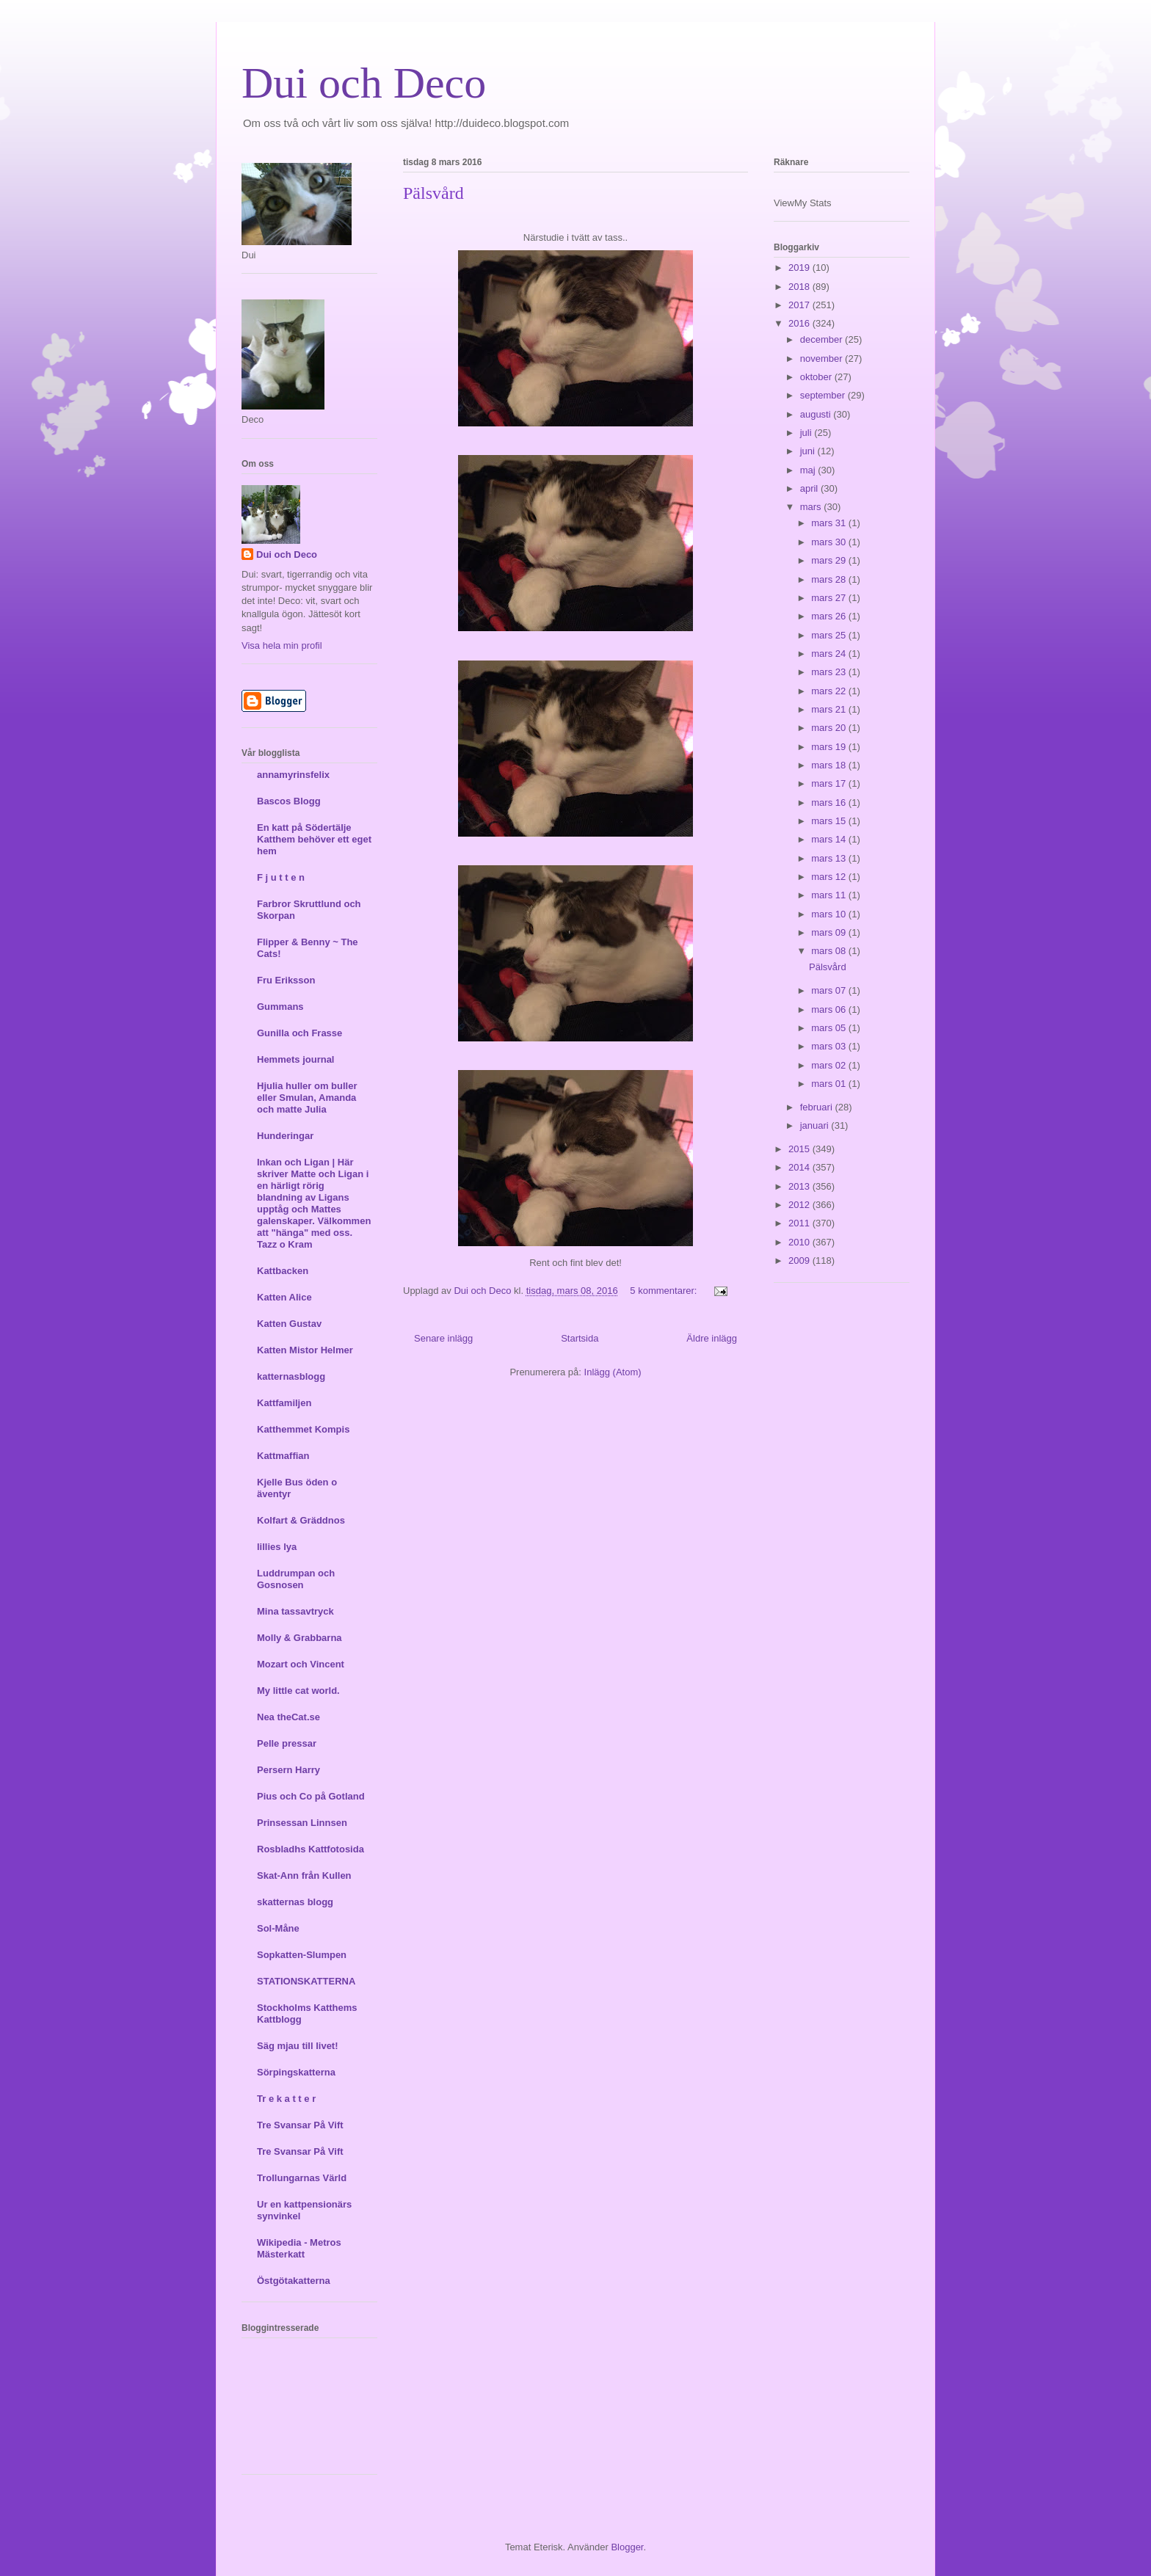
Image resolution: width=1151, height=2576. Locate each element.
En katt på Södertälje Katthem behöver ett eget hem (314, 839)
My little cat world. (298, 1690)
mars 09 (830, 932)
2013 (800, 1186)
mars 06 (830, 1009)
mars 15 (830, 820)
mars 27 (830, 597)
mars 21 (830, 709)
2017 (800, 304)
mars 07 (830, 990)
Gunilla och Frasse (299, 1032)
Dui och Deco (364, 83)
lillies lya (277, 1546)
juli (807, 432)
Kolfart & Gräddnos (301, 1520)
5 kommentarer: (665, 1290)
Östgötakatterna (293, 2280)
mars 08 (830, 950)
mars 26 (830, 616)
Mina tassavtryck (295, 1611)
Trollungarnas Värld (301, 2177)
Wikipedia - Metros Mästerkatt (299, 2248)
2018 (800, 286)
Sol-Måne (278, 1928)
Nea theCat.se (288, 1716)
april (810, 488)
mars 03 (830, 1046)
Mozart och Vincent (300, 1664)
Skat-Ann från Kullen (304, 1875)
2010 (800, 1242)
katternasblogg (291, 1376)
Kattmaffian (283, 1455)
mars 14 (830, 839)
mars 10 (830, 914)
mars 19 (830, 746)
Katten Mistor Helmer (305, 1350)
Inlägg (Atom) (613, 1372)
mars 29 (830, 560)
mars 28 (830, 579)
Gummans (280, 1006)
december (822, 339)
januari (816, 1125)
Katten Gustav (289, 1323)
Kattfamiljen (284, 1402)
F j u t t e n (281, 877)
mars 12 (830, 876)
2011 (800, 1223)
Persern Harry (288, 1769)
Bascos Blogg (289, 801)
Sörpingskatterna (296, 2072)
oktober (817, 376)
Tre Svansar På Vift (300, 2125)
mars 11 (830, 894)
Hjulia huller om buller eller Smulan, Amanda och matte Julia (307, 1097)
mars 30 (830, 541)
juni (809, 450)
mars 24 (830, 653)
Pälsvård (433, 193)
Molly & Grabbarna (299, 1637)
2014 (800, 1167)
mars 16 (830, 802)
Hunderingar (285, 1135)
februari (817, 1107)
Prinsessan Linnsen (302, 1822)
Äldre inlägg (711, 1338)
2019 (800, 267)
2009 (800, 1260)
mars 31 (830, 522)
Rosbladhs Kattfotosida (310, 1849)
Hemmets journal (295, 1059)
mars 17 (830, 783)
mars (812, 506)
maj (809, 470)
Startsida (579, 1338)
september (824, 395)
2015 (800, 1148)
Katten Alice (284, 1297)
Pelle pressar (286, 1743)
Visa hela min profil (282, 645)
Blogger (627, 2547)
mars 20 (830, 727)
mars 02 (830, 1065)
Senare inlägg (443, 1338)
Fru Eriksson (286, 980)
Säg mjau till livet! (297, 2045)
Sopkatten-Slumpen (301, 1954)
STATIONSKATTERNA (306, 1981)
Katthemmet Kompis (303, 1429)
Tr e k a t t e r (286, 2098)
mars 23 (830, 671)
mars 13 (830, 858)
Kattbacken (282, 1270)
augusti (817, 414)
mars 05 (830, 1027)
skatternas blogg (295, 1901)
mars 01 (830, 1083)
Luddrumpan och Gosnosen (296, 1579)
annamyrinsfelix (293, 774)
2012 (800, 1204)
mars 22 (830, 690)
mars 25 (830, 635)
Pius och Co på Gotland (311, 1796)
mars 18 (830, 765)
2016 (800, 323)
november (822, 358)
